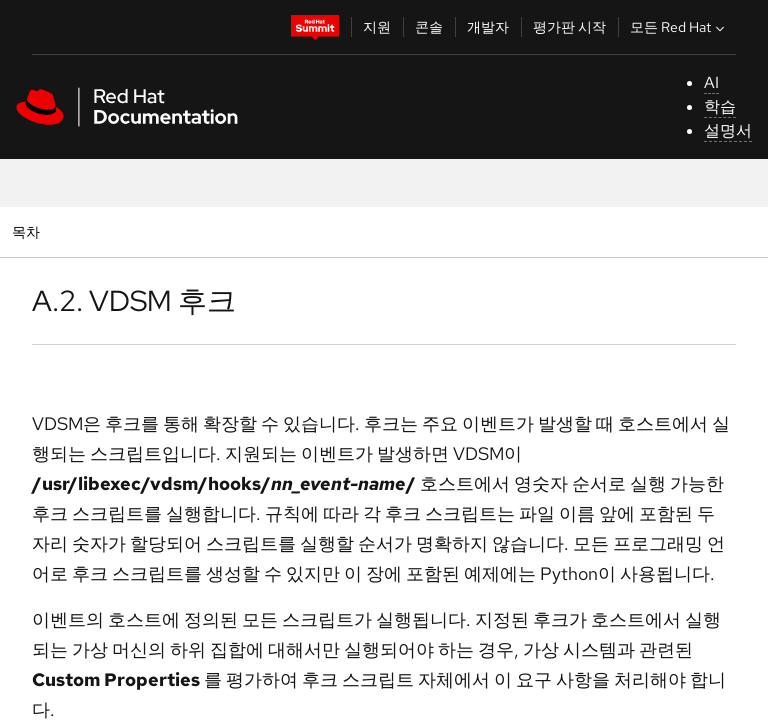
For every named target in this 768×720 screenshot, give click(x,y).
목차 (28, 231)
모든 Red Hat (679, 27)
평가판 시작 (569, 27)
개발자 (488, 27)
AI (711, 82)
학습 (720, 106)
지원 (377, 27)
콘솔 (429, 27)
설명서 (728, 130)
